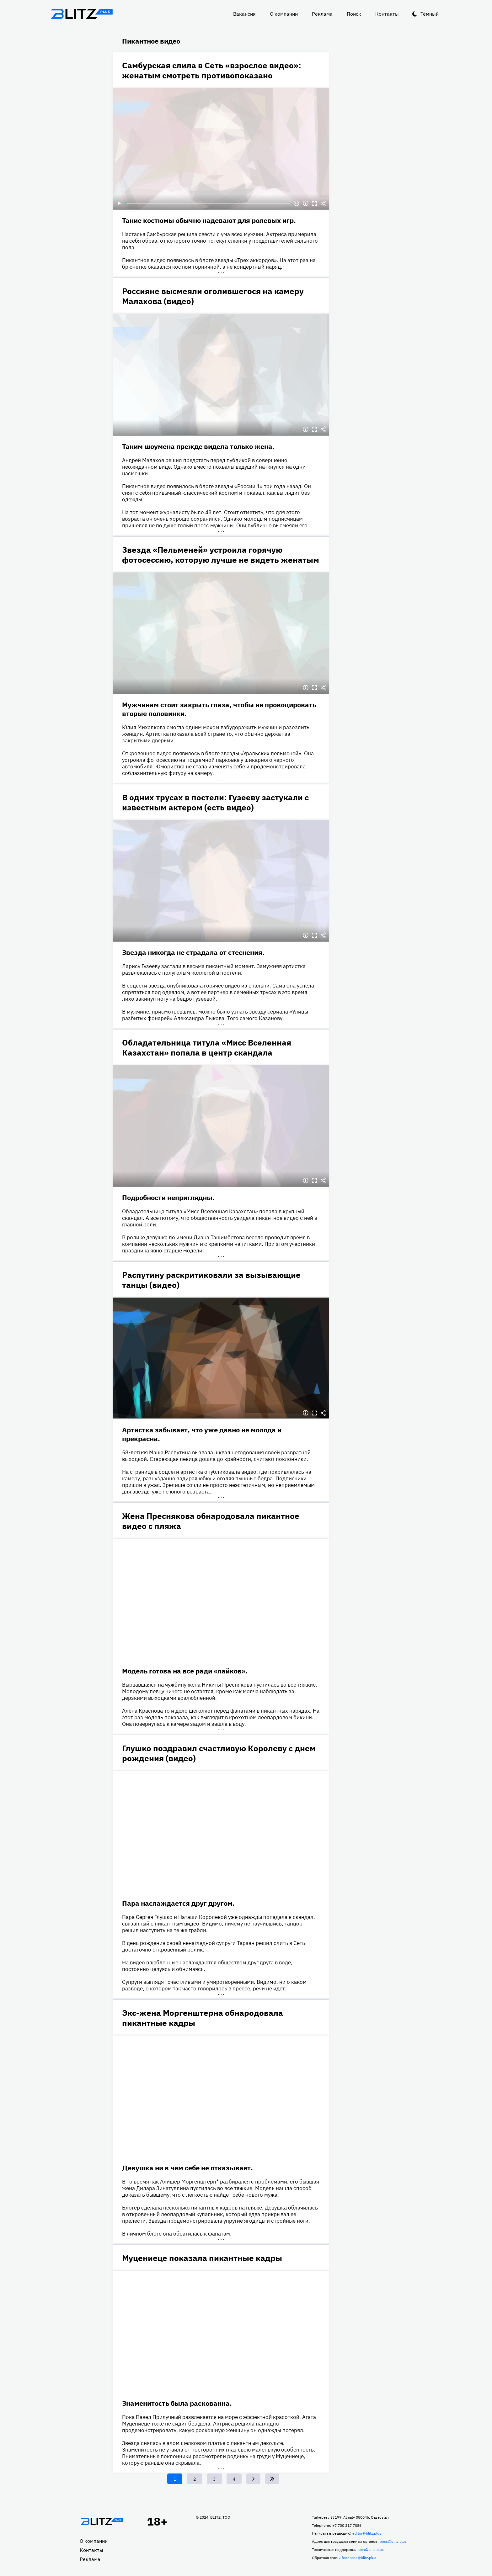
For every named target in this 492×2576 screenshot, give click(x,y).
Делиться (323, 203)
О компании (284, 14)
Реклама (322, 14)
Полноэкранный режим (314, 203)
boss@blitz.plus (393, 2541)
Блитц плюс (81, 14)
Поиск (354, 14)
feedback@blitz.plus (359, 2557)
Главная (102, 2521)
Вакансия (244, 14)
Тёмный (429, 14)
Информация (305, 203)
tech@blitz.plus (370, 2549)
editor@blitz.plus (366, 2533)
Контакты (387, 14)
